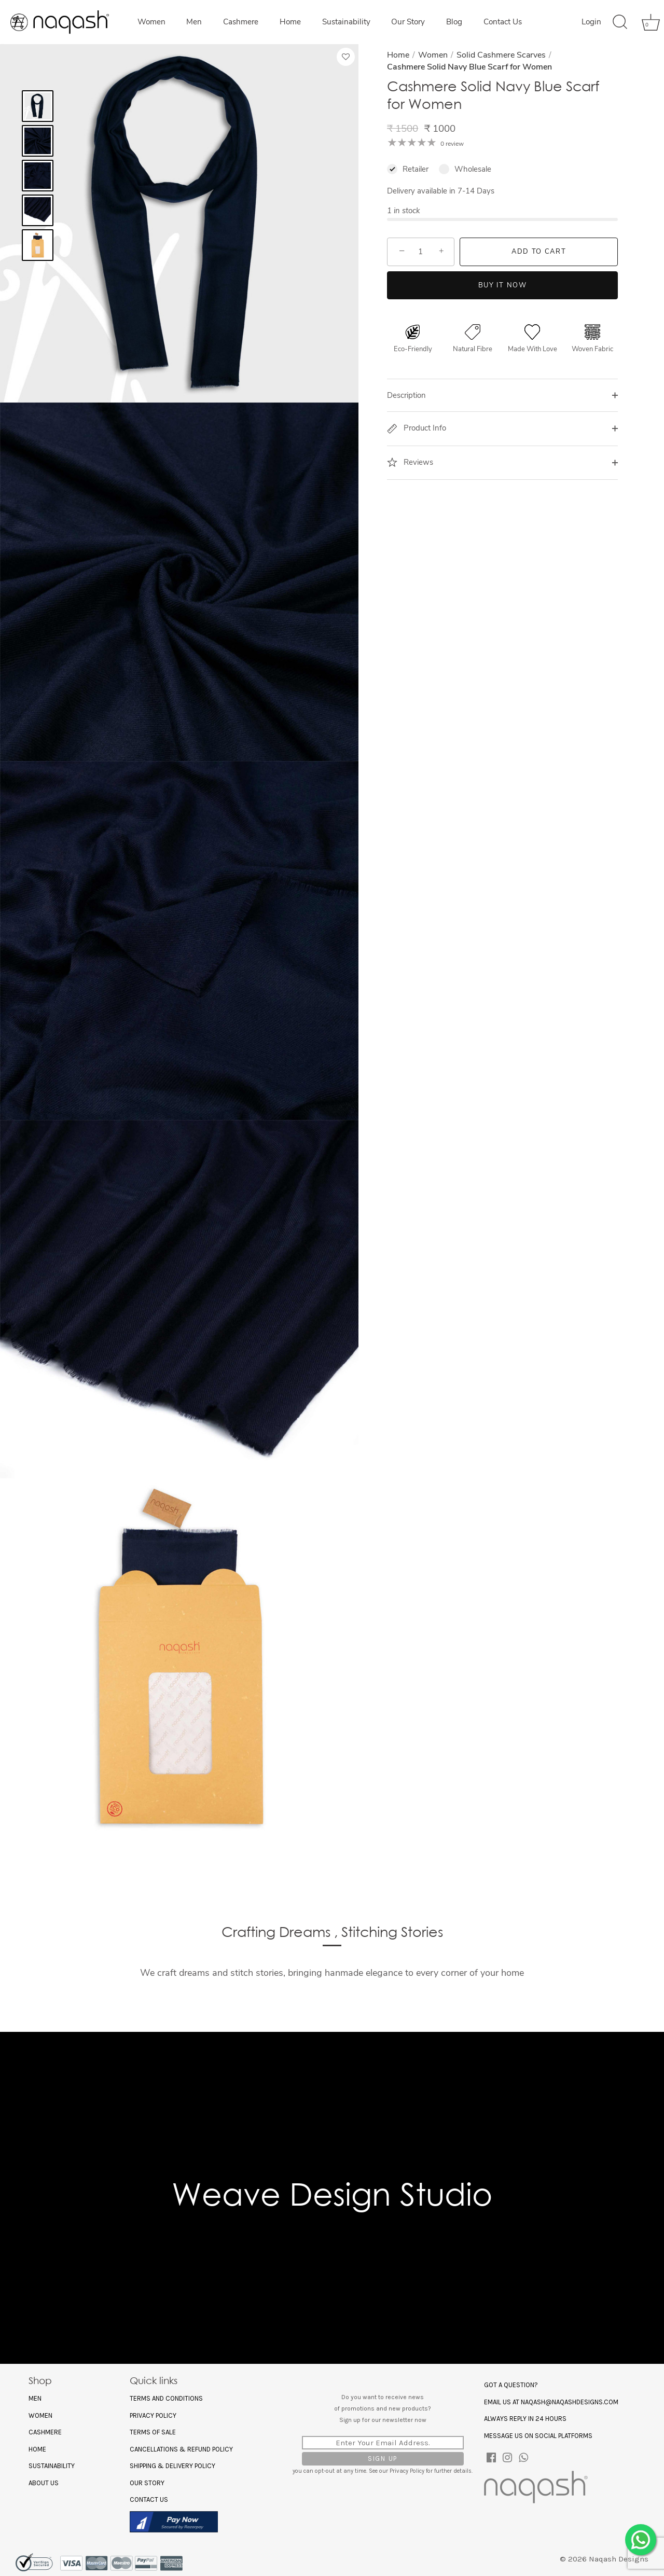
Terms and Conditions (166, 2398)
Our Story (408, 22)
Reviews (410, 462)
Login (591, 22)
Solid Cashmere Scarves (501, 55)
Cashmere (240, 22)
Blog (454, 22)
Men (194, 22)
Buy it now (502, 285)
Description (406, 395)
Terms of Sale (153, 2432)
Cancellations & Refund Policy (181, 2449)
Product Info (416, 428)
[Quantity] (420, 252)
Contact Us (502, 22)
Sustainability (346, 22)
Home (290, 22)
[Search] (619, 22)
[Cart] (646, 22)
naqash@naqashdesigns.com (569, 2402)
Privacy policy (153, 2415)
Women (151, 22)
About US (44, 2483)
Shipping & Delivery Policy (172, 2466)
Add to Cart (538, 251)
